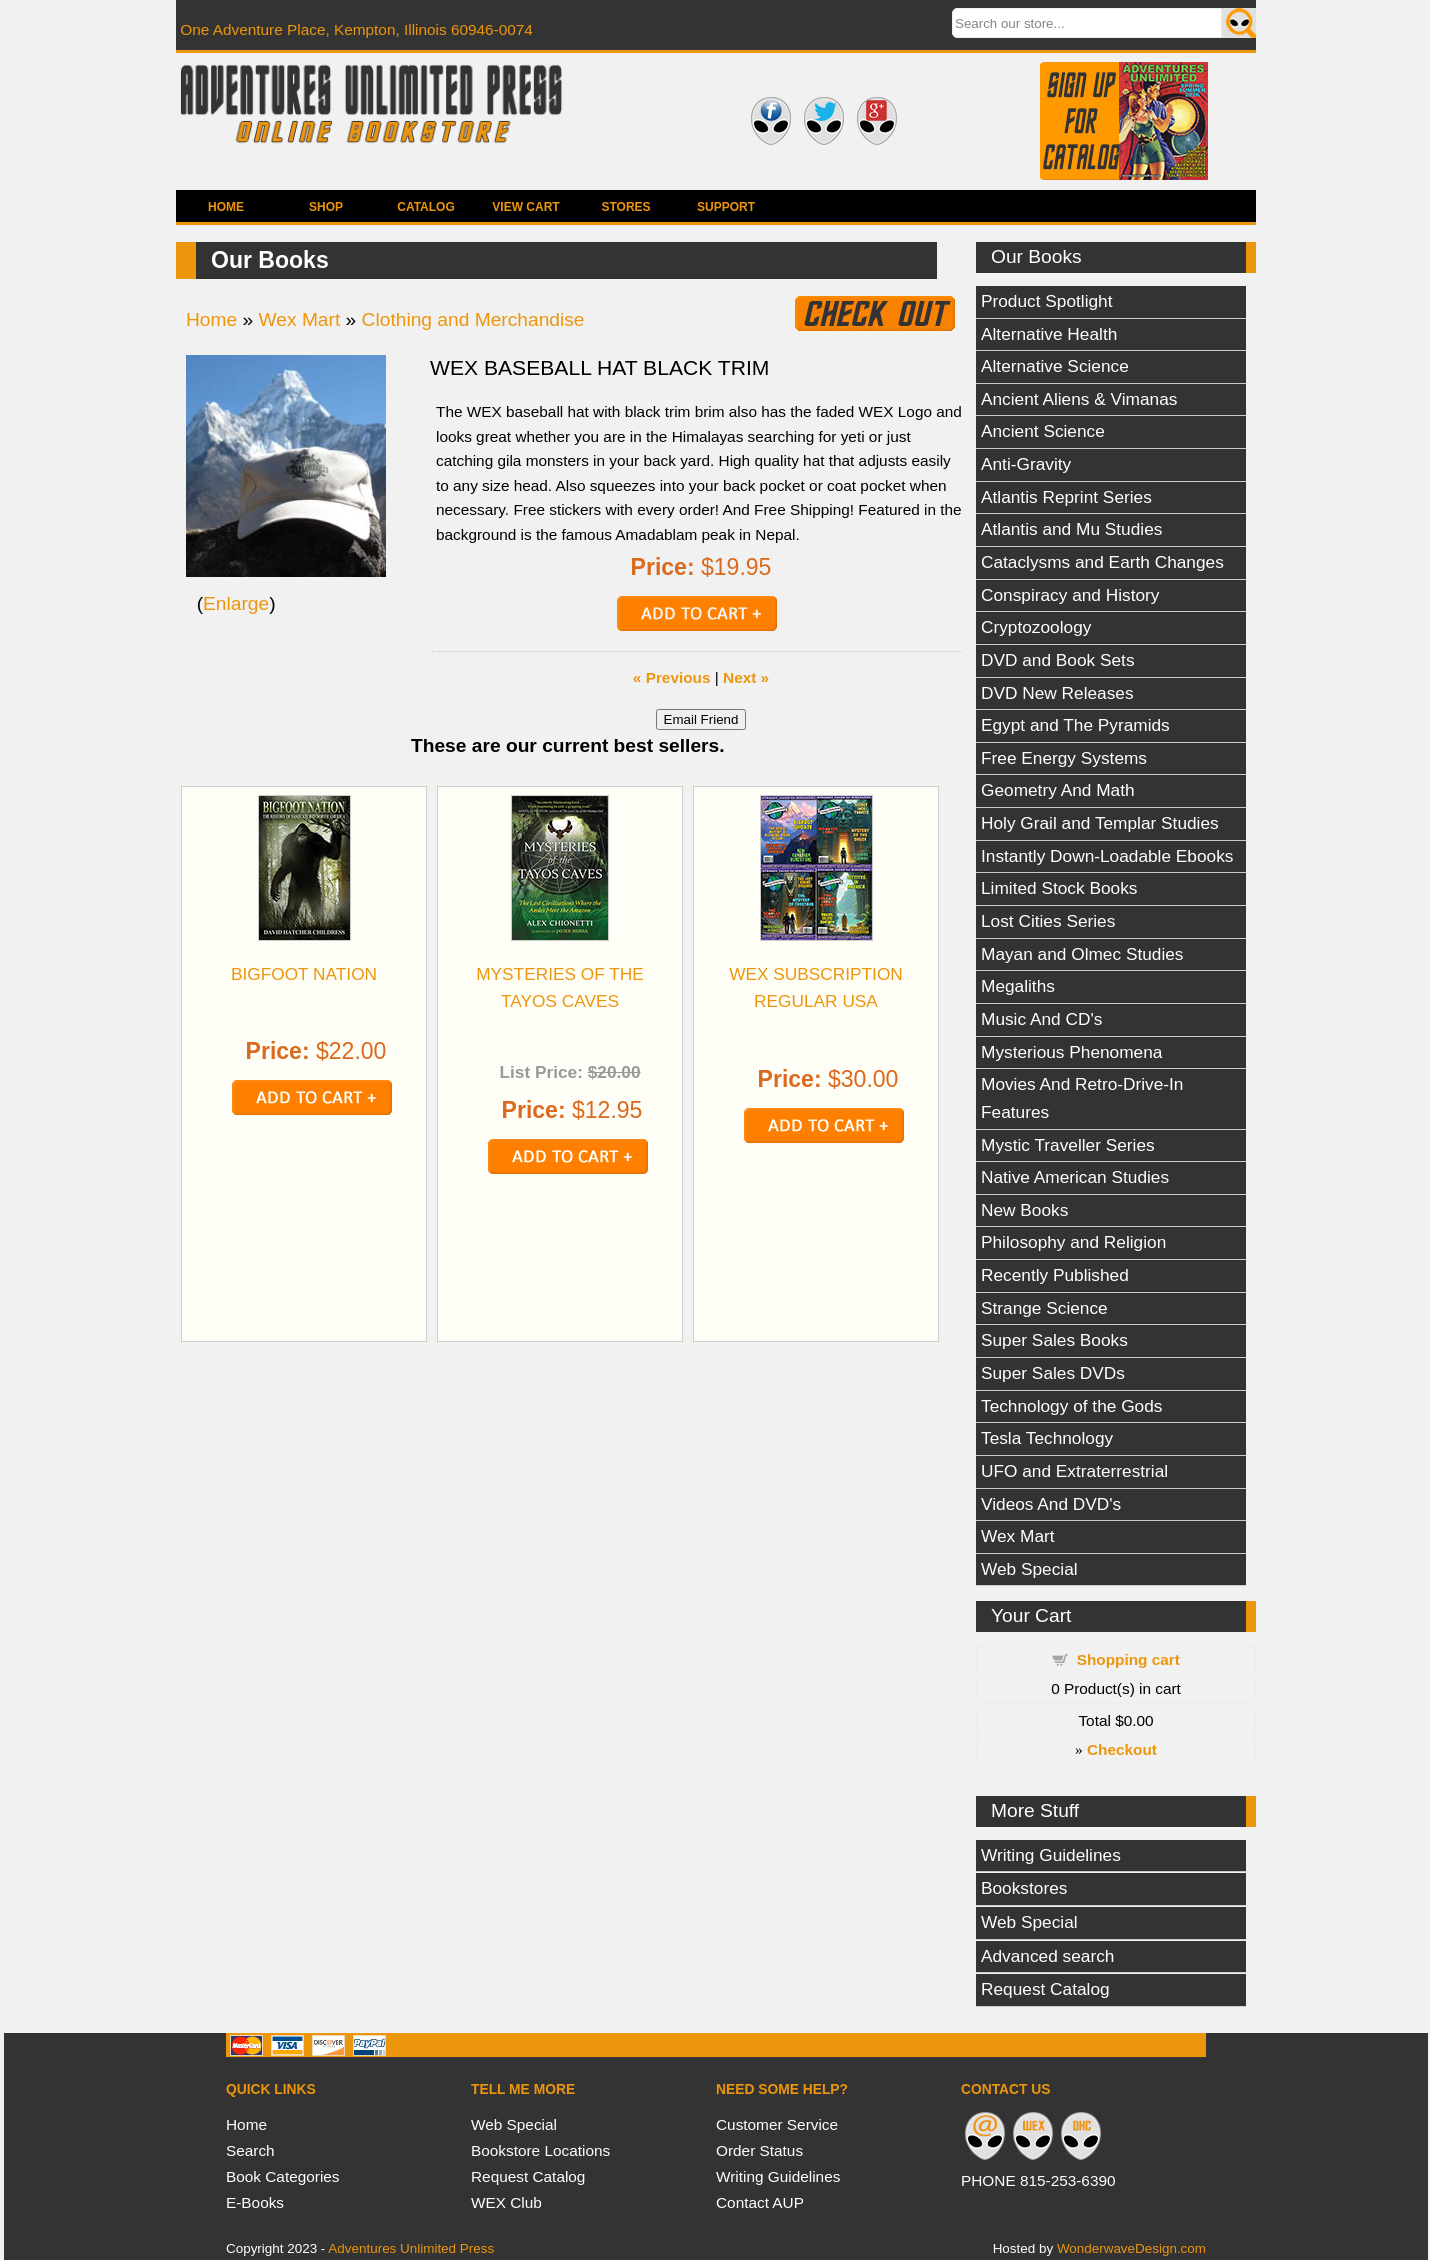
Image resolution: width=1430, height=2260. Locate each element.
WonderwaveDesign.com (1131, 2248)
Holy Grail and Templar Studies (1100, 823)
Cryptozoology (1036, 627)
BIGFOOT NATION (304, 974)
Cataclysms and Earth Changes (1102, 562)
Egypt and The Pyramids (1075, 725)
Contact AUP (760, 2202)
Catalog (426, 207)
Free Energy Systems (1064, 758)
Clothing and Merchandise (473, 319)
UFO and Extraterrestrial (1074, 1471)
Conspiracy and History (1070, 595)
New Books (1024, 1210)
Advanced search (1047, 1956)
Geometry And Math (1058, 790)
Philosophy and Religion (1073, 1242)
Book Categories (283, 2176)
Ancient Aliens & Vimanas (1079, 399)
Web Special (1029, 1569)
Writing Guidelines (1051, 1855)
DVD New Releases (1057, 693)
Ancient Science (1043, 431)
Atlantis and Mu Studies (1071, 529)
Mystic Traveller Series (1068, 1145)
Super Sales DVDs (1053, 1373)
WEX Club (506, 2202)
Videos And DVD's (1051, 1504)
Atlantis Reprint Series (1066, 497)
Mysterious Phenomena (1071, 1052)
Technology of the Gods (1071, 1406)
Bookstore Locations (540, 2150)
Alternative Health (1049, 334)
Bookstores (1024, 1888)
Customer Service (777, 2124)
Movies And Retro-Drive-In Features (1082, 1098)
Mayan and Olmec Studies (1082, 954)
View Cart (525, 207)
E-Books (255, 2202)
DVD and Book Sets (1058, 660)
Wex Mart (1018, 1536)
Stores (625, 207)
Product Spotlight (1047, 301)
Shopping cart (1128, 1659)
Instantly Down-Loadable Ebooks (1107, 856)
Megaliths (1018, 986)
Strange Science (1044, 1308)
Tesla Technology (1047, 1438)
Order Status (759, 2150)
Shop (326, 207)
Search (250, 2150)
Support (726, 207)
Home (226, 207)
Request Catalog (1045, 1989)
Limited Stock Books (1059, 888)
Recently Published (1055, 1275)
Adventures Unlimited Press (411, 2248)
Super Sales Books (1054, 1340)
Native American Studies (1075, 1177)
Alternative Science (1055, 366)
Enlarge (236, 603)
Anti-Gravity (1026, 464)
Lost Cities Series (1048, 921)
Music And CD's (1041, 1019)
